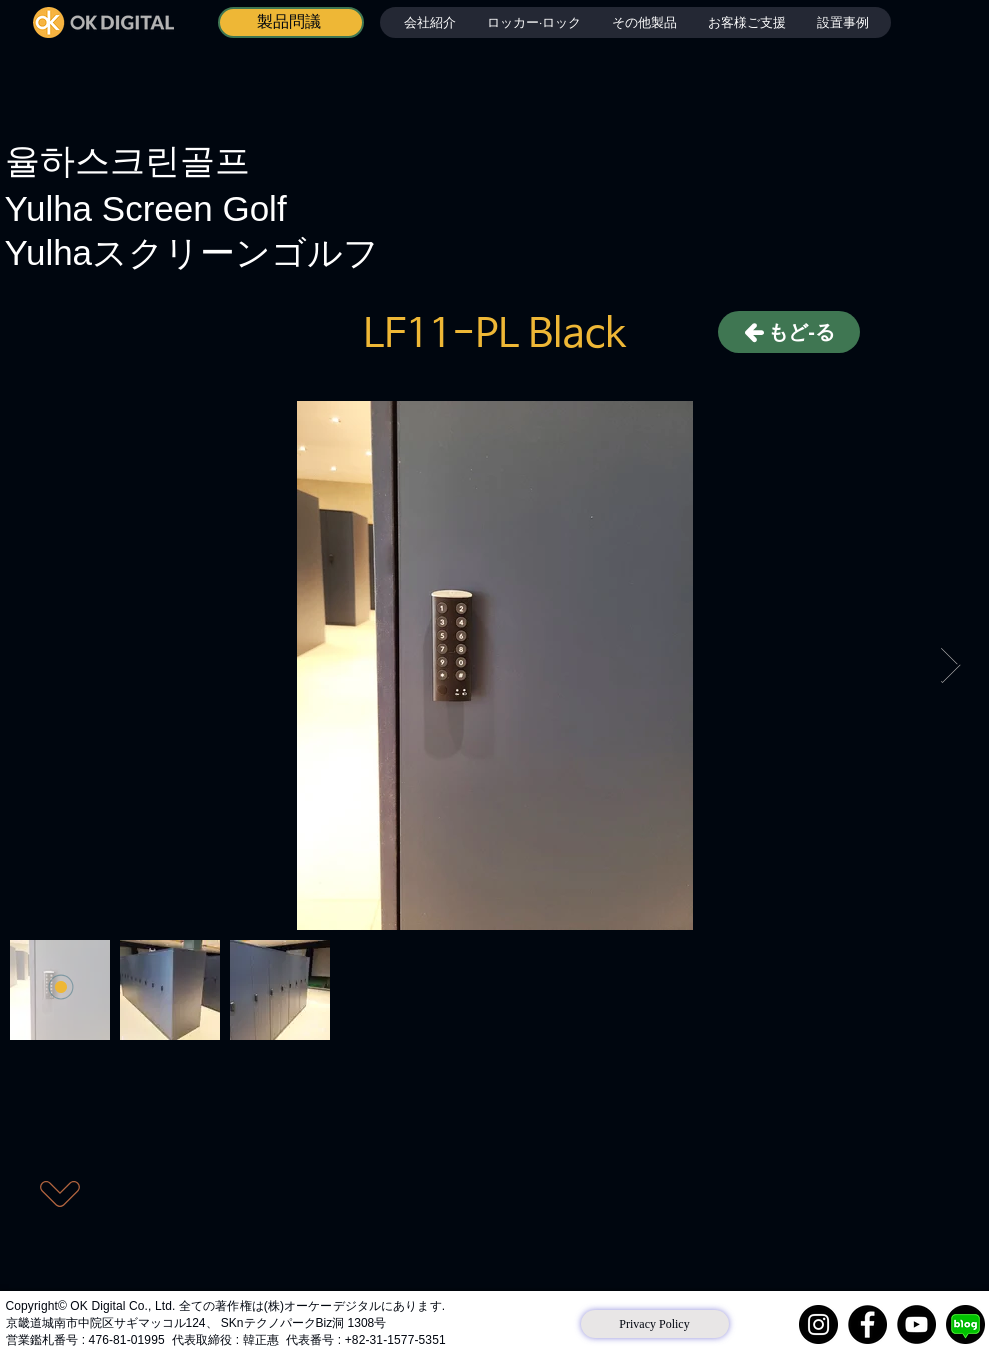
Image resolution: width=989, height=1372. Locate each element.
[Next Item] (950, 665)
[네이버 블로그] (965, 1324)
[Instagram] (818, 1324)
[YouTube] (916, 1324)
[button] (533, 22)
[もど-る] (789, 332)
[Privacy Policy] (655, 1324)
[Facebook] (867, 1324)
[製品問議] (291, 22)
